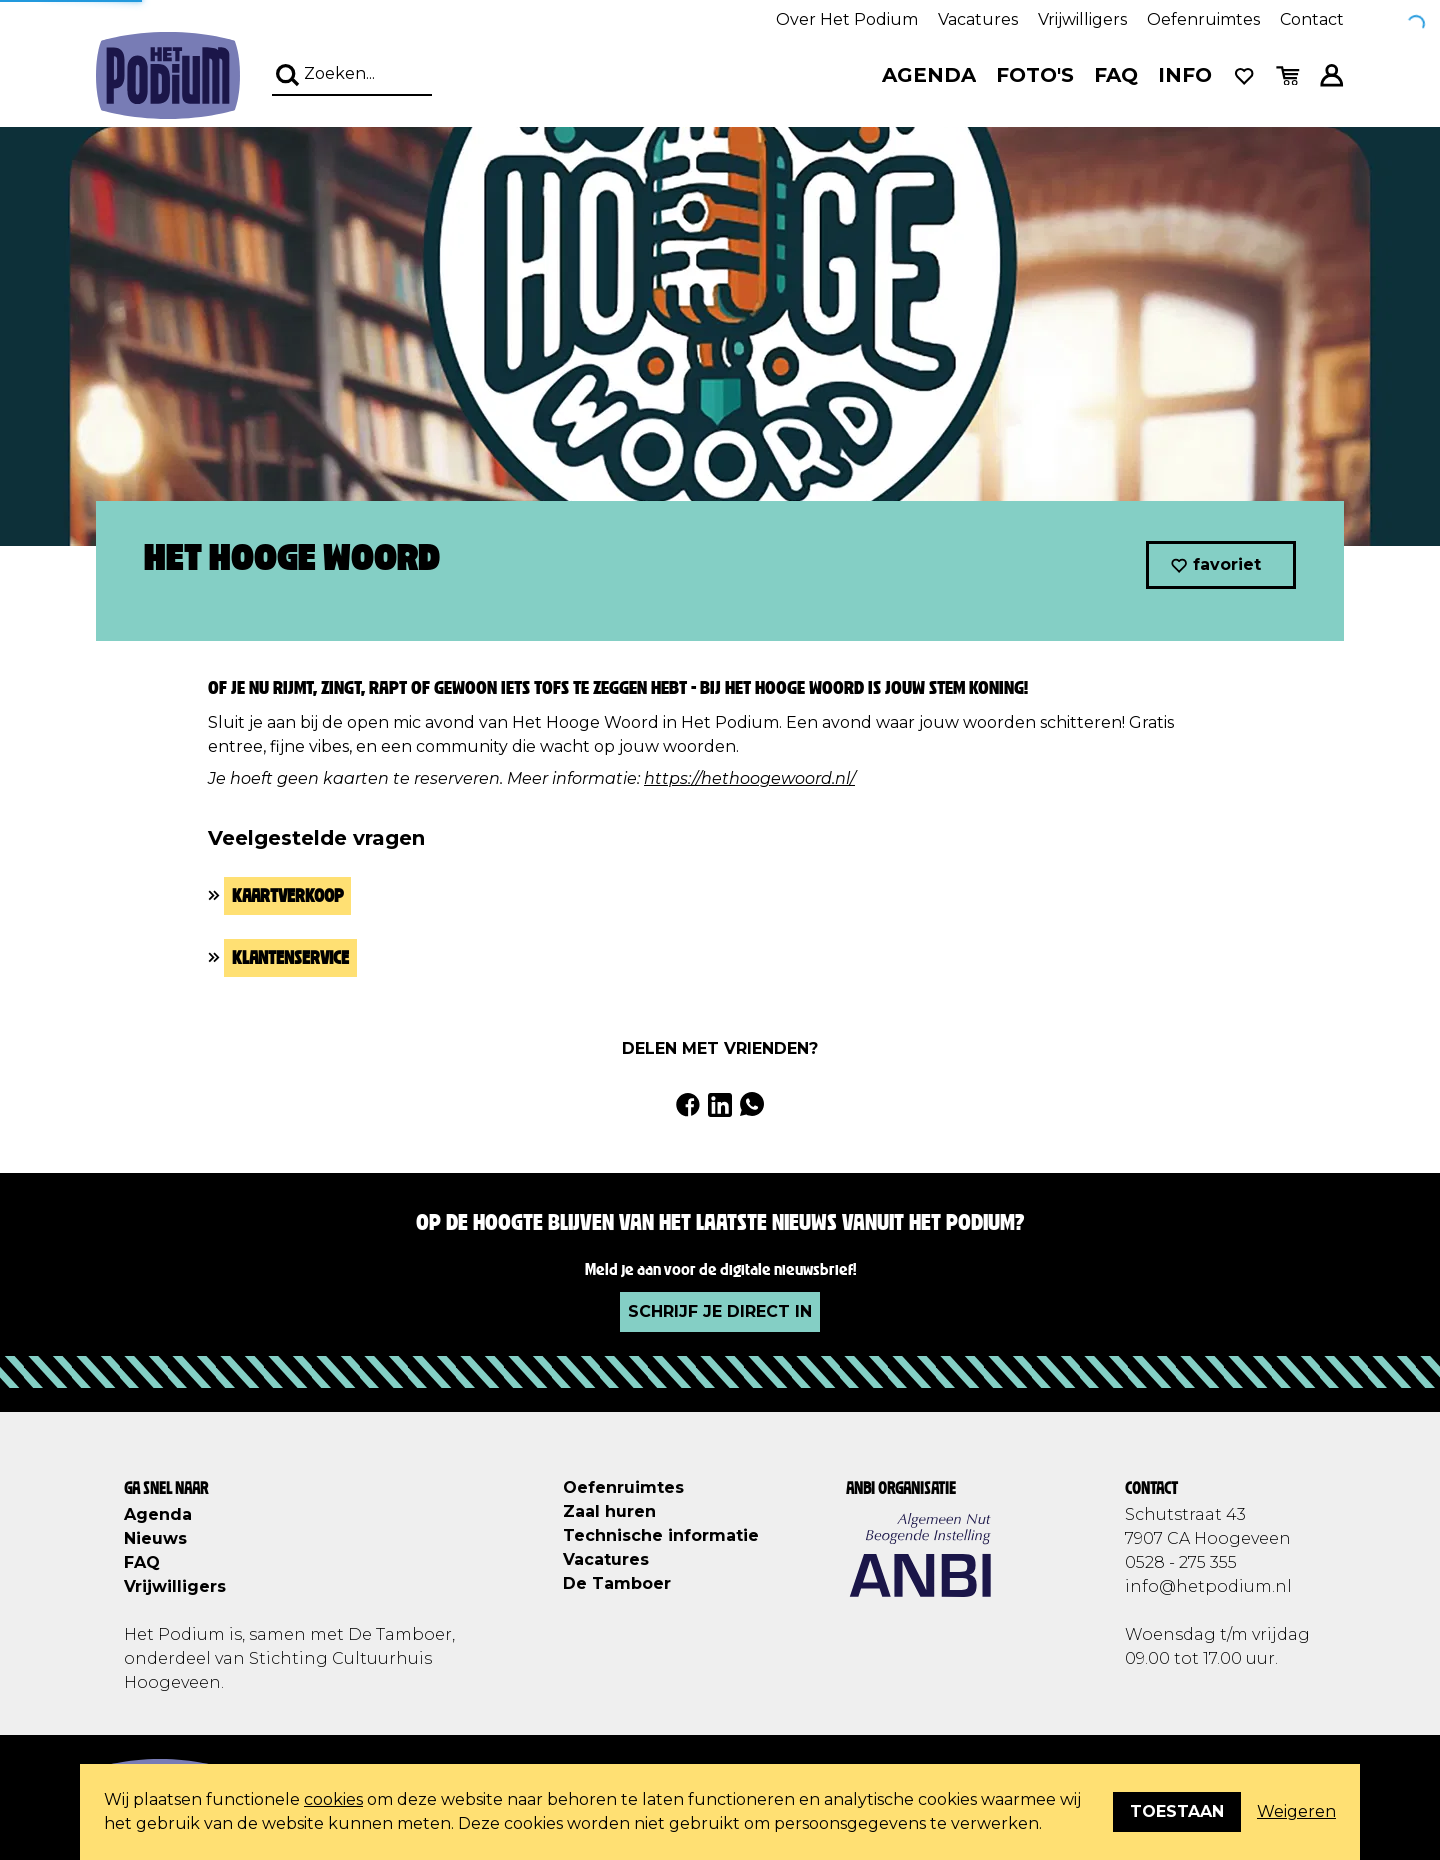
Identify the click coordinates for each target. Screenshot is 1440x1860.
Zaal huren (609, 1511)
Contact (1312, 19)
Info (1185, 75)
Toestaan (1177, 1811)
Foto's (1035, 75)
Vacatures (978, 19)
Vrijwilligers (1082, 19)
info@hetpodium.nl (1208, 1586)
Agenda (929, 75)
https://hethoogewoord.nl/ (749, 778)
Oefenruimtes (1203, 19)
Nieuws (155, 1538)
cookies (333, 1799)
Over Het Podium (847, 19)
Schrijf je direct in (720, 1311)
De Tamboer (617, 1583)
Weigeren (1296, 1811)
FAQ (1116, 75)
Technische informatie (661, 1535)
